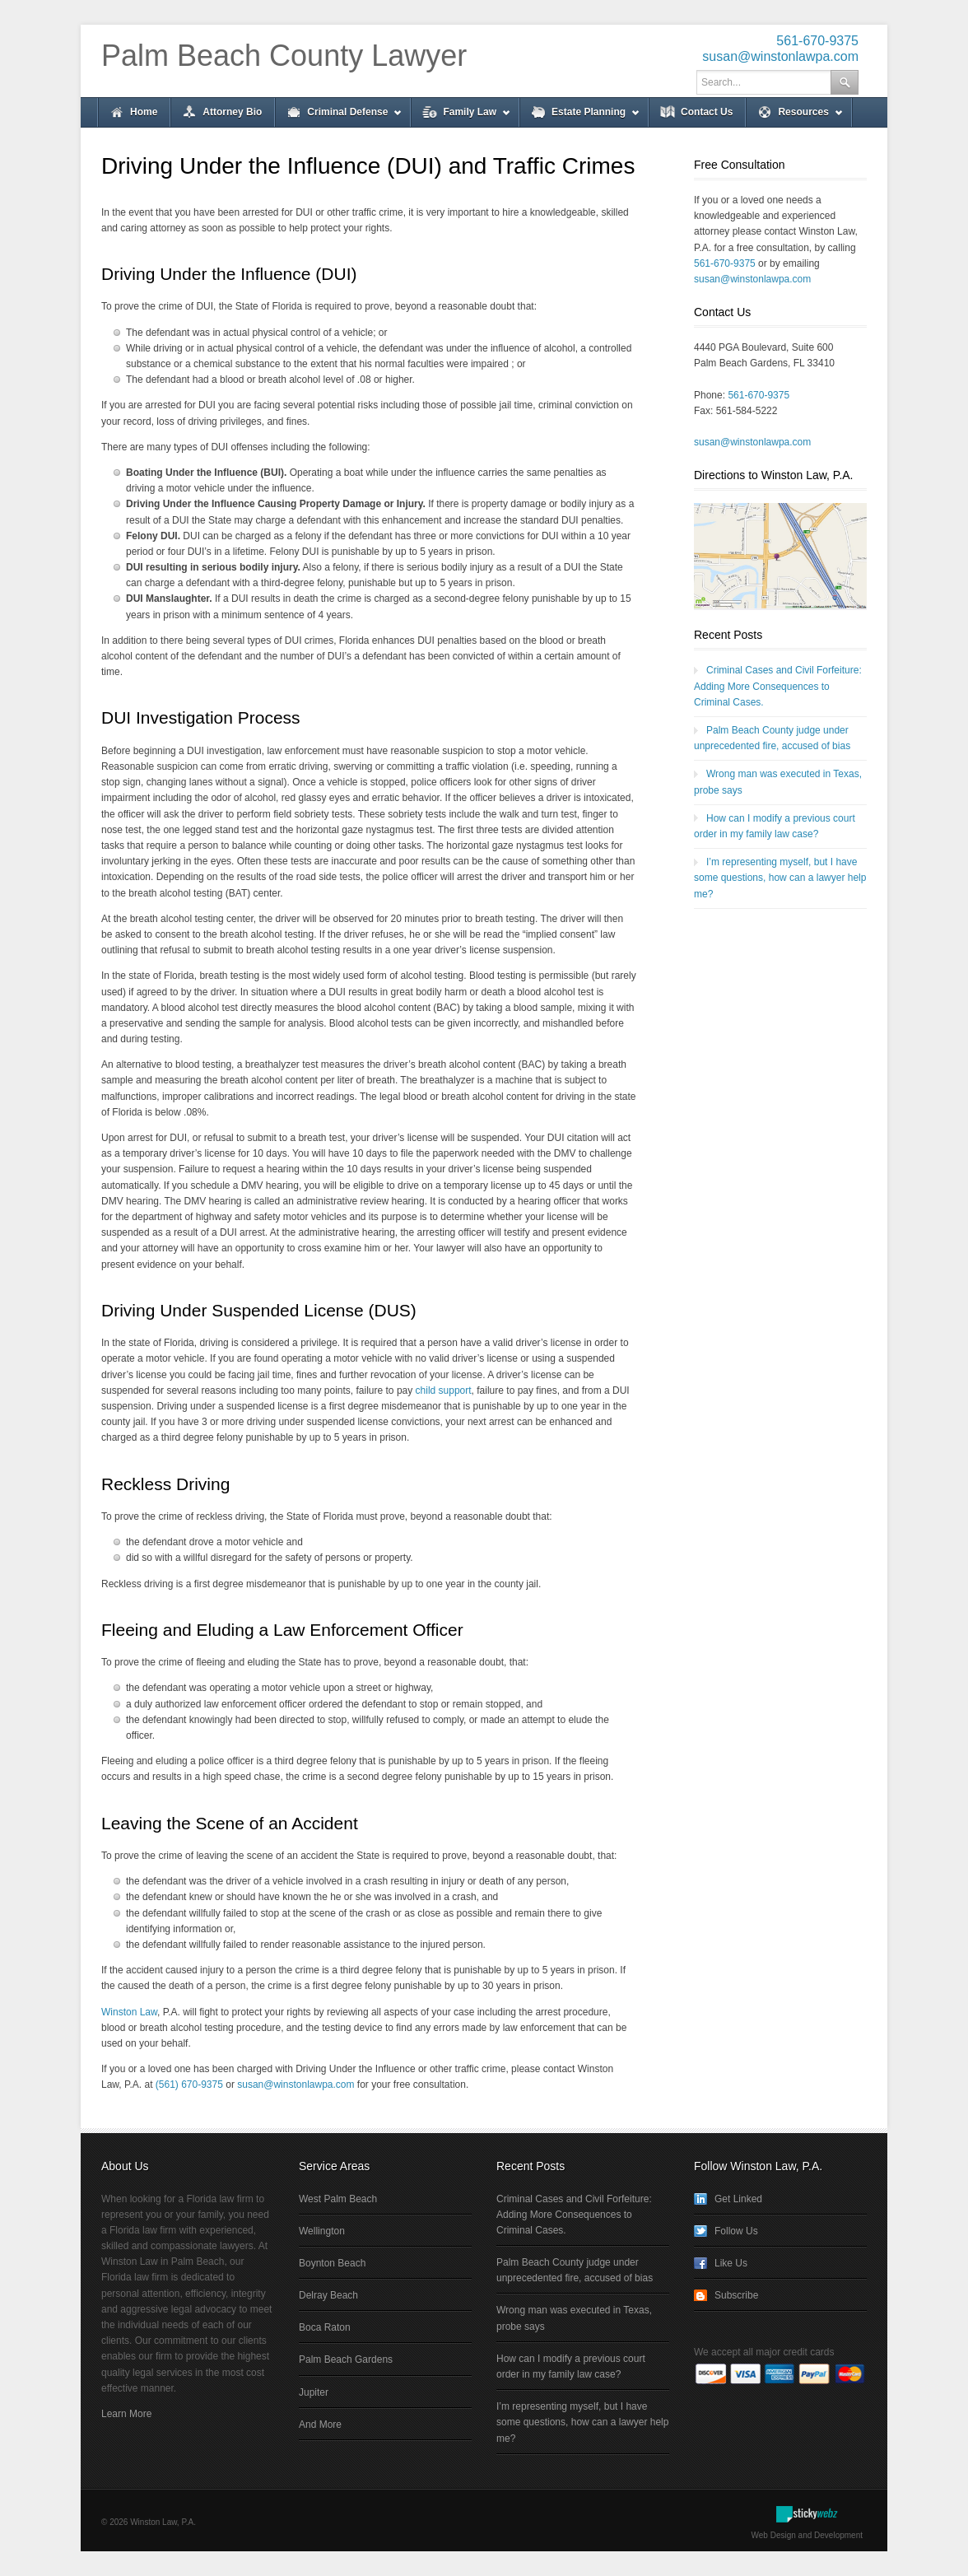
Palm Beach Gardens (346, 2359)
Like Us (730, 2263)
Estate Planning (579, 116)
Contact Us (707, 112)
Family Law (461, 116)
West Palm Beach (338, 2199)
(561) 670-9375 (189, 2084)
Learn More (126, 2414)
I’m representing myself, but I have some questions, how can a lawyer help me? (780, 877)
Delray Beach (328, 2295)
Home (143, 112)
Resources (794, 116)
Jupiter (313, 2392)
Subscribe (736, 2295)
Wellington (322, 2231)
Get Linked (738, 2199)
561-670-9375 (817, 41)
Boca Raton (325, 2327)
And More (320, 2424)
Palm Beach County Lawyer (284, 56)
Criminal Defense (339, 116)
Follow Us (736, 2231)
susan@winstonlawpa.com (780, 56)
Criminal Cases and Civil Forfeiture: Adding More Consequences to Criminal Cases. (778, 685)
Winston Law (129, 2012)
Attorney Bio (232, 112)
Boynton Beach (332, 2263)
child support (444, 1390)
